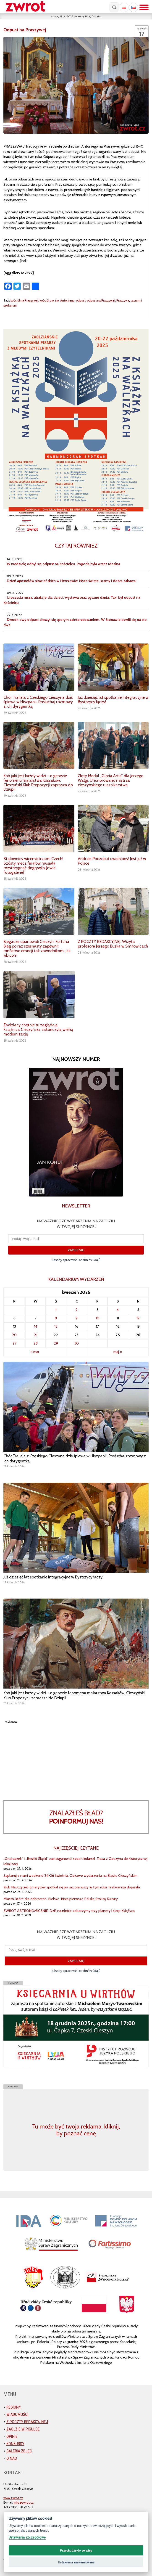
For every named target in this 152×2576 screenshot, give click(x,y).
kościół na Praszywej (24, 300)
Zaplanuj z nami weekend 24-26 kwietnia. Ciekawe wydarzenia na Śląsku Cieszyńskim (70, 1875)
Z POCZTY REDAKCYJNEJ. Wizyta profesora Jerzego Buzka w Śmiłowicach (113, 944)
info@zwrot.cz (24, 2502)
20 (14, 1335)
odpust (81, 300)
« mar (34, 1352)
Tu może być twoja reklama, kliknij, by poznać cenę (76, 2130)
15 (56, 1326)
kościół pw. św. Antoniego (57, 300)
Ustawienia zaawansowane (76, 2562)
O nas (11, 2458)
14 (35, 1326)
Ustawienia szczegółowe (27, 2537)
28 (36, 1343)
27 (14, 1343)
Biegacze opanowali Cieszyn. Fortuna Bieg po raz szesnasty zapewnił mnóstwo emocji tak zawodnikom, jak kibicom (37, 948)
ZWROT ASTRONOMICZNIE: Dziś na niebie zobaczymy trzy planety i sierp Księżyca (69, 1911)
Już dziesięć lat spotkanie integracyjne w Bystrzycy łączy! (113, 699)
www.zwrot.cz (13, 2498)
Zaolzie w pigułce (23, 2429)
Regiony (13, 2407)
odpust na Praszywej (101, 300)
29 (56, 1343)
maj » (117, 1352)
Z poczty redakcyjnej (27, 2421)
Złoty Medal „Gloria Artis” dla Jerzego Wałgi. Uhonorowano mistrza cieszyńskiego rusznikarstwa (110, 780)
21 (35, 1335)
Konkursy (15, 2443)
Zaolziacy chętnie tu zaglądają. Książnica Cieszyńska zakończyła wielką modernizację (38, 1029)
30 (76, 1343)
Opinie (12, 2436)
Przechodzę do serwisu (76, 2550)
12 (138, 1318)
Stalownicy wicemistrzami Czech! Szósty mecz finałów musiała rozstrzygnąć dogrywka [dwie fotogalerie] (33, 865)
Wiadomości (17, 2414)
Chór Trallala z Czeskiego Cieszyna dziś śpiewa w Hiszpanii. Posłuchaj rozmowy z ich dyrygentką (38, 702)
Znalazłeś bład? (76, 1817)
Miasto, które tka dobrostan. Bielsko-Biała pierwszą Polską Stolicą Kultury (60, 1899)
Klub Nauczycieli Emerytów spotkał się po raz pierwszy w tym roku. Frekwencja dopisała (71, 1887)
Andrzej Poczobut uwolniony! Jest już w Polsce (112, 861)
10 (97, 1318)
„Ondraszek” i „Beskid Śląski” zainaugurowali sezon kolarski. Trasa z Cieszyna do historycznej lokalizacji (75, 1861)
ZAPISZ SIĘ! (76, 1250)
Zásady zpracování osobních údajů (76, 1260)
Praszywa (122, 300)
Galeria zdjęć (19, 2451)
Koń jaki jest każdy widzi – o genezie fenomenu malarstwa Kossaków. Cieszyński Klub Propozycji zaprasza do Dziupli (38, 782)
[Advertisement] (76, 1757)
